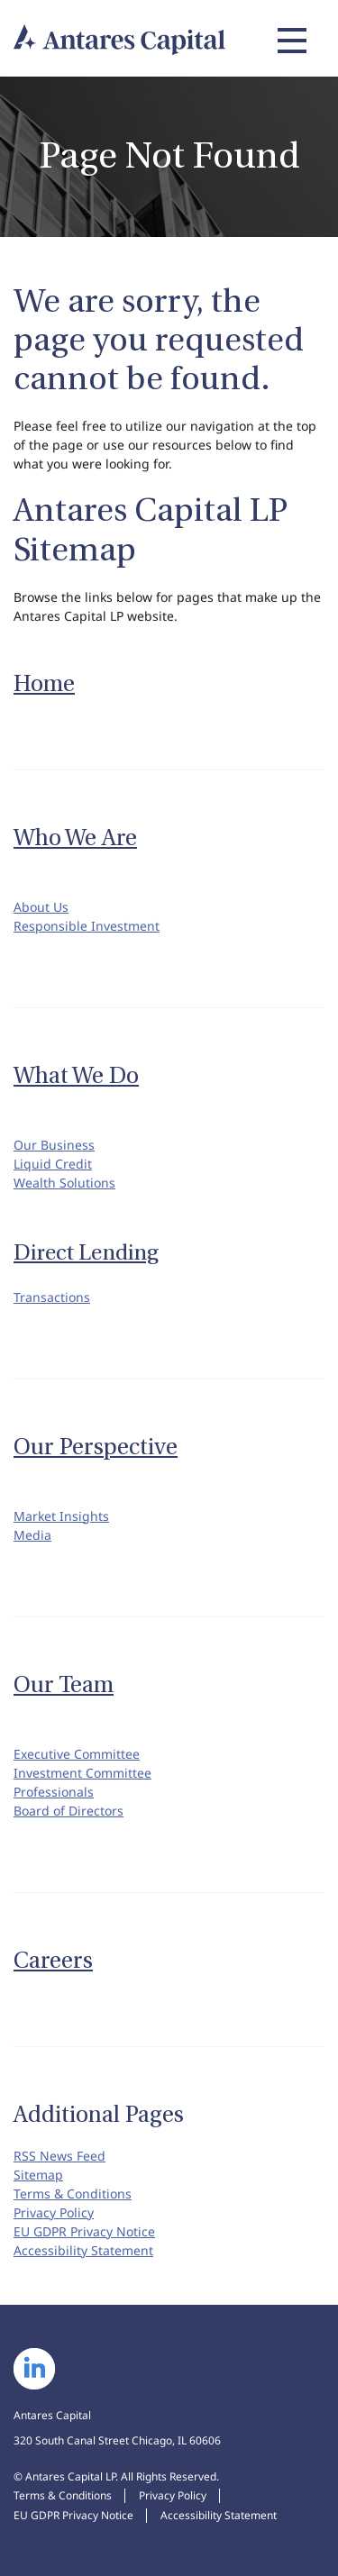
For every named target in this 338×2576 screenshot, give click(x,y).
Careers (53, 1960)
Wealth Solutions (64, 1182)
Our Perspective (96, 1447)
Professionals (54, 1791)
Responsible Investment (87, 925)
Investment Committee (82, 1772)
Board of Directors (68, 1810)
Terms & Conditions (73, 2193)
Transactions (52, 1297)
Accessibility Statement (83, 2250)
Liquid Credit (53, 1163)
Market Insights (61, 1516)
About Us (41, 906)
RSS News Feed (59, 2155)
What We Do (76, 1075)
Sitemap (38, 2174)
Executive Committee (77, 1753)
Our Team (64, 1685)
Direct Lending (86, 1253)
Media (32, 1534)
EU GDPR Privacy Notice (84, 2231)
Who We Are (75, 838)
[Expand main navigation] (289, 40)
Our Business (54, 1144)
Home (44, 683)
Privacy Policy (54, 2212)
